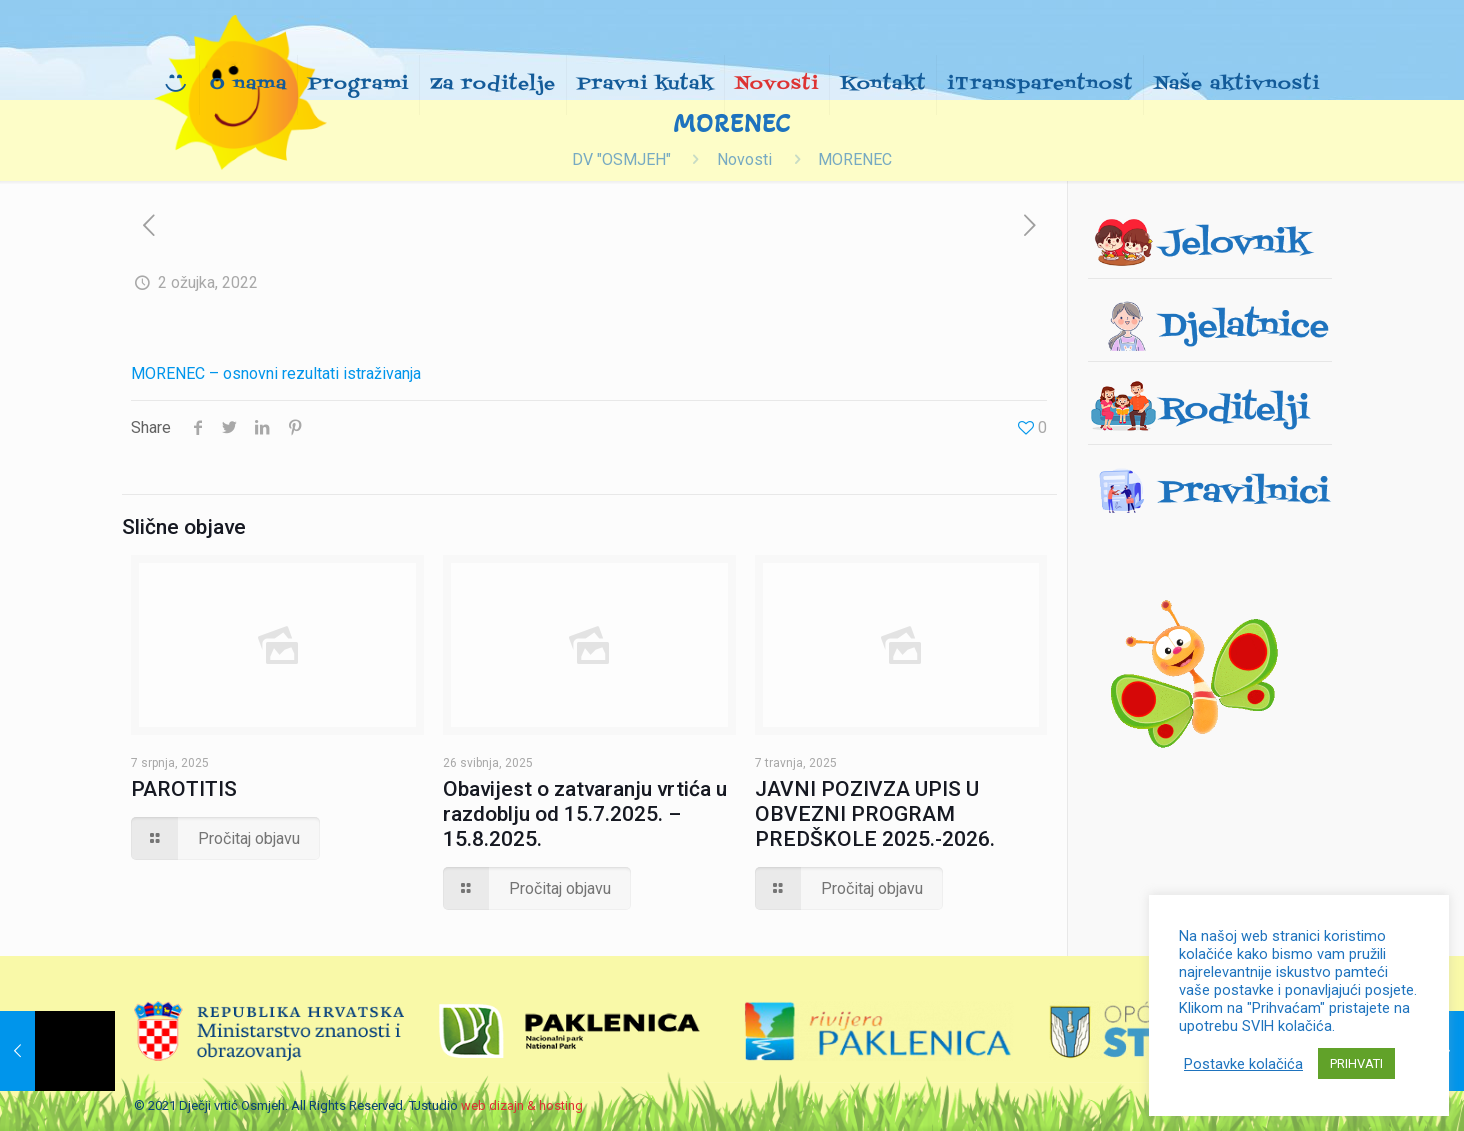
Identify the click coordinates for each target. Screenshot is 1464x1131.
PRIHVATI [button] (1356, 1063)
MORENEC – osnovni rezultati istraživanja (276, 373)
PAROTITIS (184, 789)
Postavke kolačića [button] (1243, 1064)
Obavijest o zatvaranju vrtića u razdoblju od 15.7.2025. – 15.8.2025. (585, 814)
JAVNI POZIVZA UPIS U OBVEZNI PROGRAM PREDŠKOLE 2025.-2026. (875, 814)
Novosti (744, 159)
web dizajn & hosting (522, 1105)
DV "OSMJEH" (621, 159)
